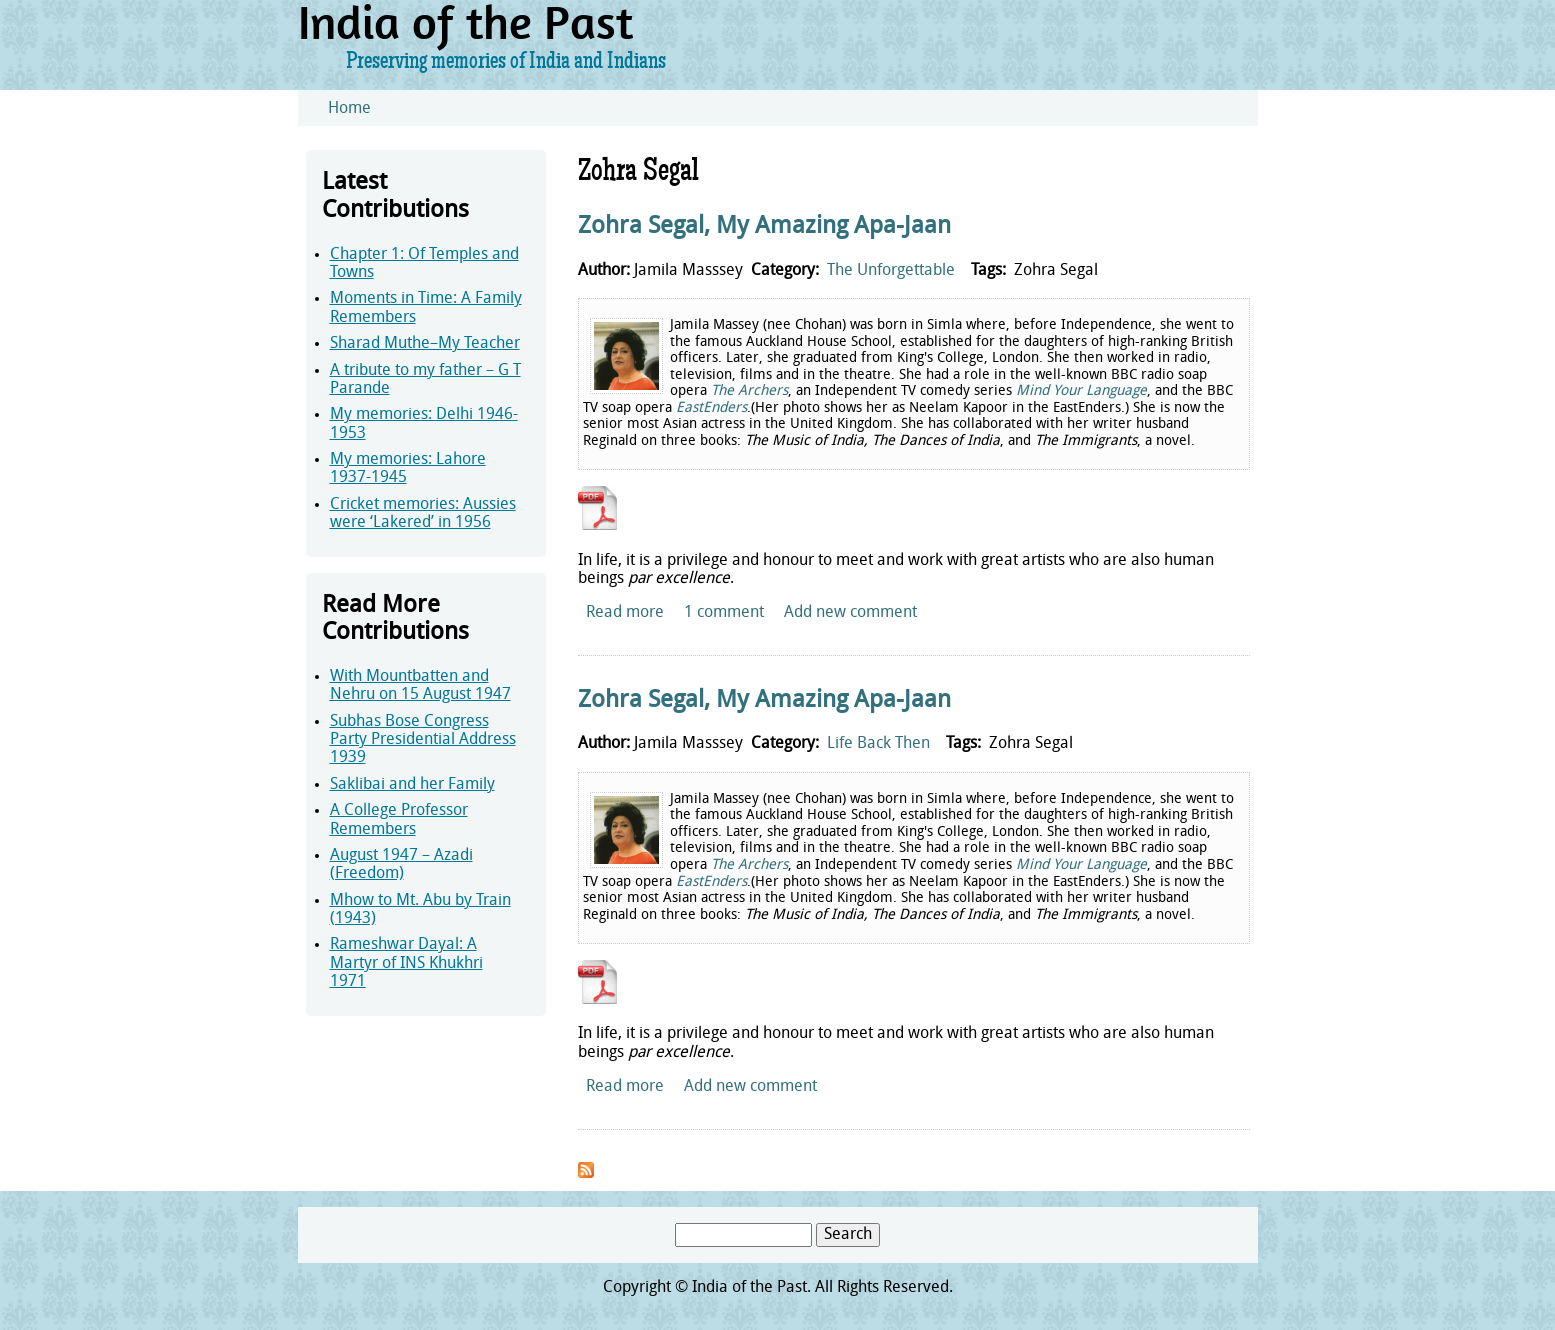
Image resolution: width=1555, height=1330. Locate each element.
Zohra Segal (1056, 271)
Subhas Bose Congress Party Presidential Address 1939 (423, 740)
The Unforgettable (891, 271)
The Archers (749, 391)
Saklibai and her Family (412, 785)
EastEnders (711, 408)
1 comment (724, 613)
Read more (625, 613)
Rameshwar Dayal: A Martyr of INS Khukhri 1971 (406, 963)
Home (349, 109)
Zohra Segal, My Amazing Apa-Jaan (764, 227)
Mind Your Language (1081, 391)
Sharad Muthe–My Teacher (425, 344)
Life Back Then (878, 744)
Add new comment (850, 613)
